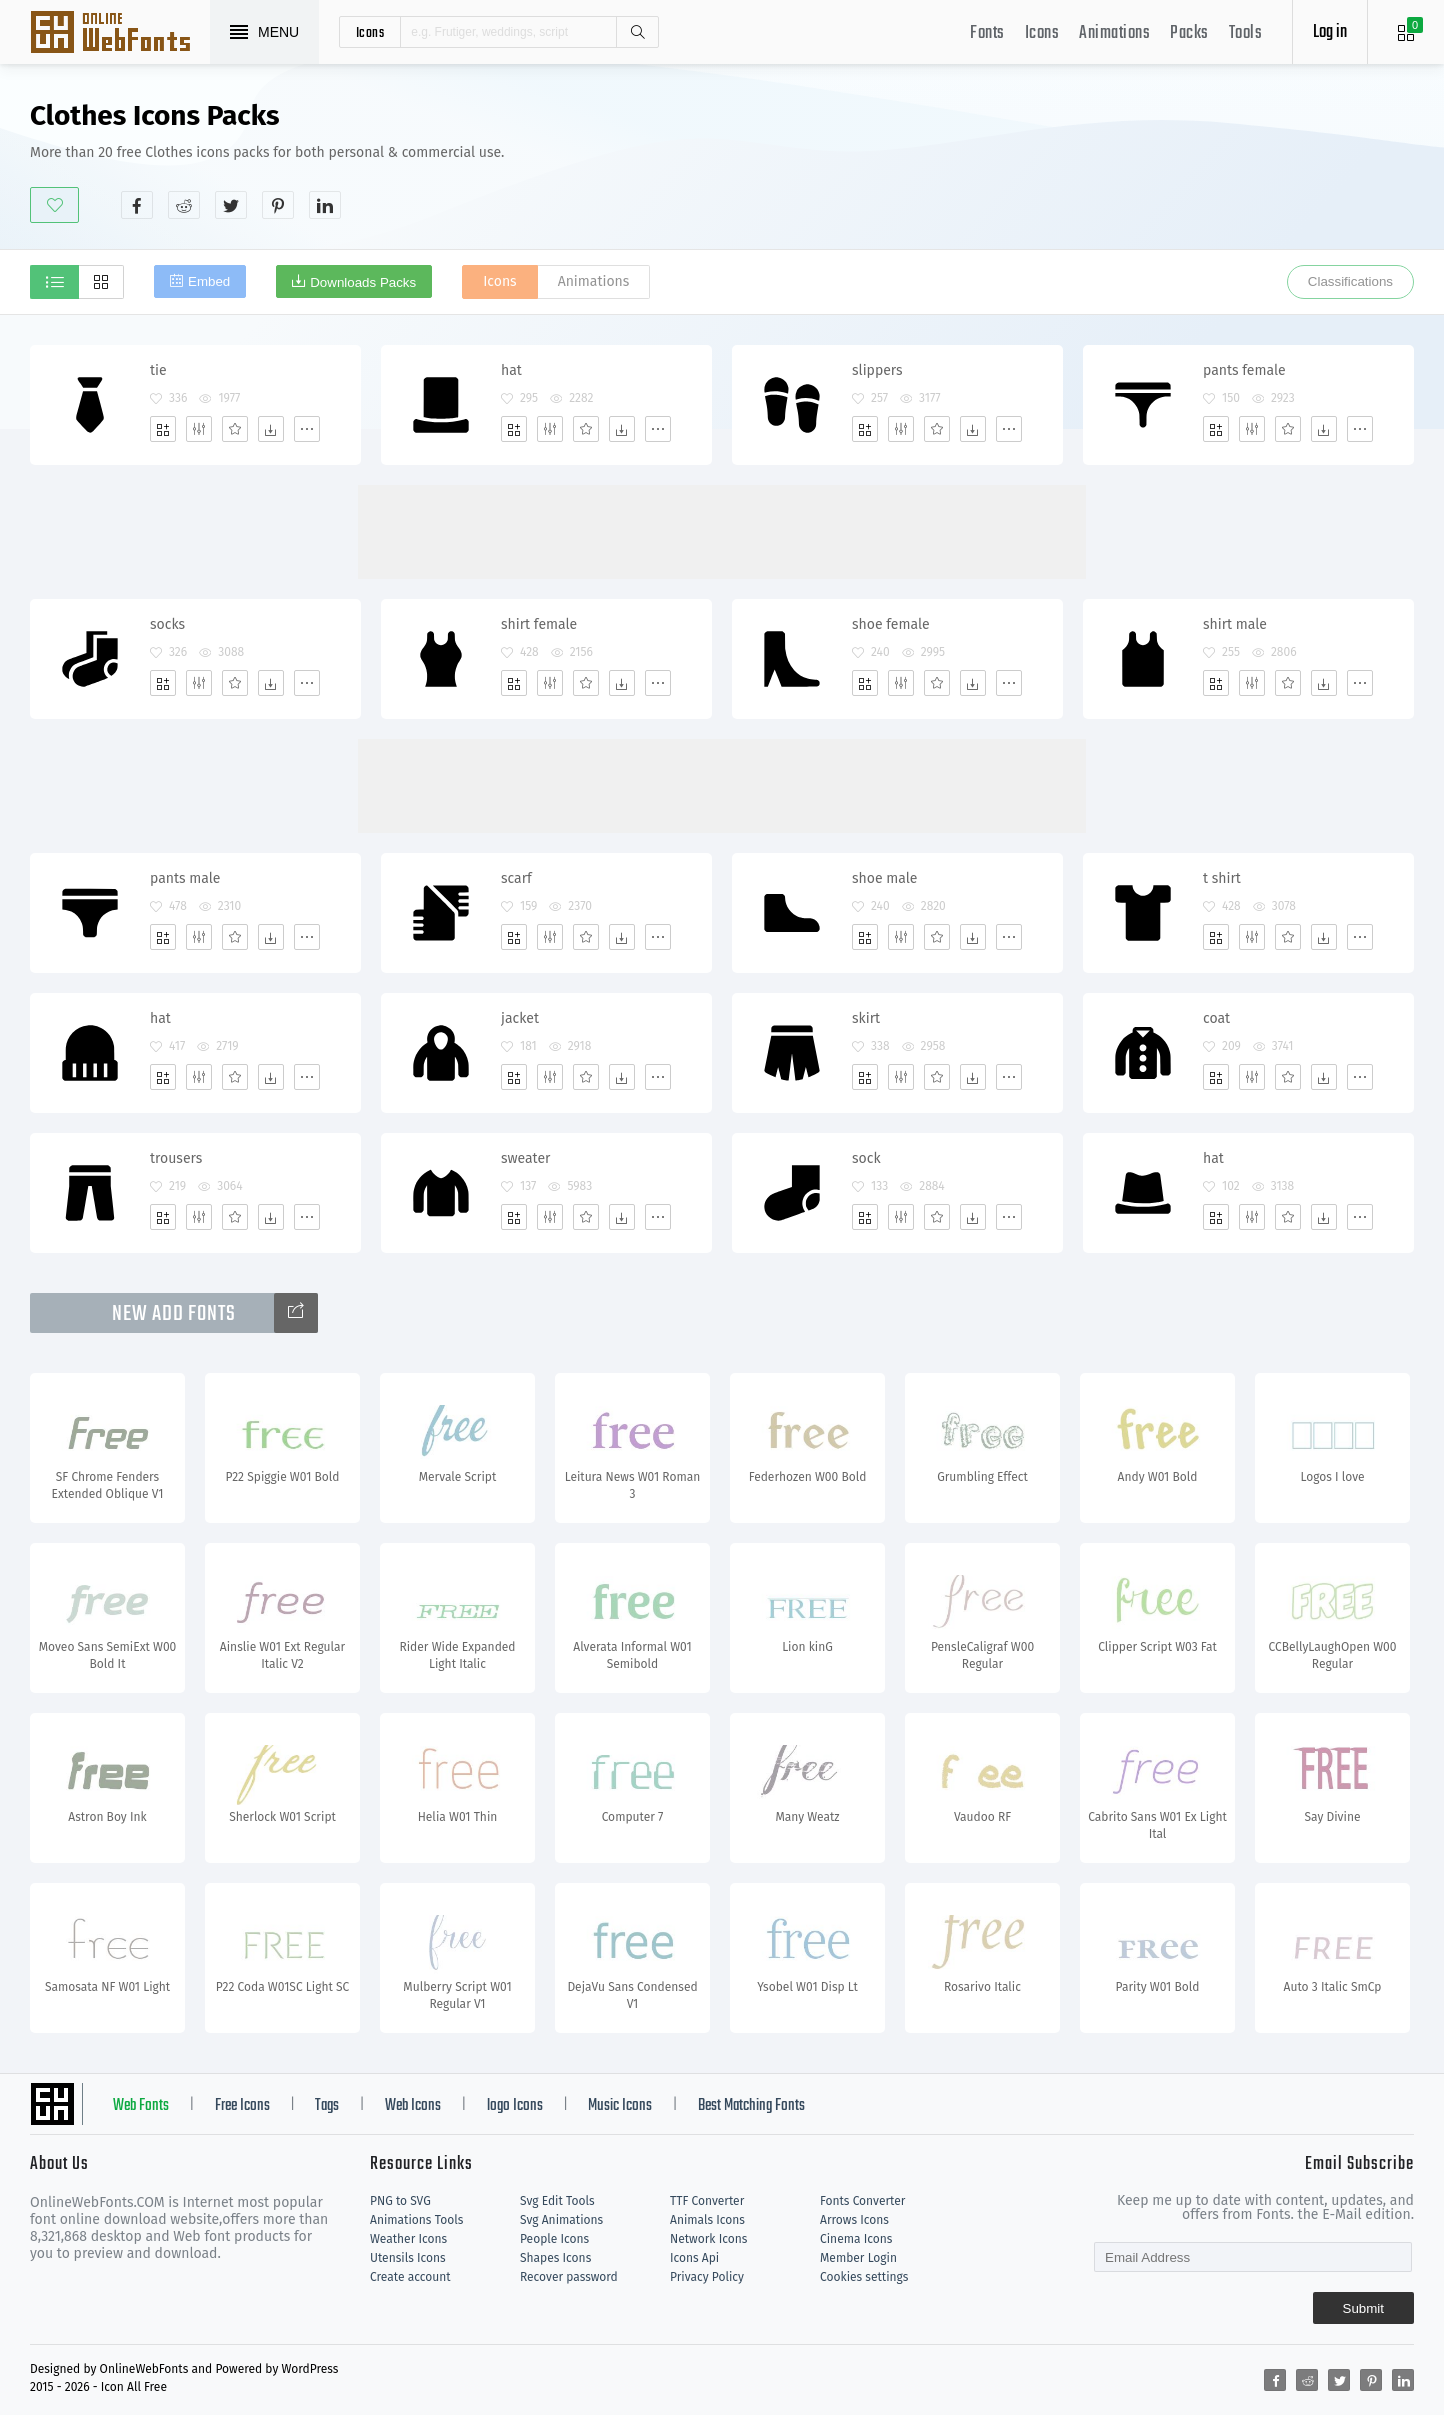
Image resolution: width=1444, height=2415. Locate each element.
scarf (516, 878)
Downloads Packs (363, 282)
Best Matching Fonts (751, 2106)
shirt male (1235, 624)
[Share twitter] (231, 205)
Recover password (569, 2277)
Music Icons (620, 2106)
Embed (209, 281)
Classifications (1350, 281)
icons (370, 32)
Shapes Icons (555, 2258)
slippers (877, 370)
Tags (327, 2106)
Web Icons (413, 2106)
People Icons (554, 2239)
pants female (1244, 370)
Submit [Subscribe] (1363, 2308)
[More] (307, 429)
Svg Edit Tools (557, 2201)
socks (167, 624)
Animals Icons (707, 2220)
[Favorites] (235, 429)
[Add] (163, 429)
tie (158, 370)
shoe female (891, 624)
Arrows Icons (854, 2220)
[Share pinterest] (278, 205)
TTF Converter (707, 2201)
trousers (176, 1158)
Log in (1330, 32)
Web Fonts (141, 2106)
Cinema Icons (856, 2239)
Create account (410, 2277)
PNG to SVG (400, 2201)
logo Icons (515, 2106)
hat (511, 370)
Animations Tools (416, 2220)
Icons (1042, 33)
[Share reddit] (184, 205)
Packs (1189, 33)
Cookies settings (864, 2277)
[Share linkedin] (325, 205)
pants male (185, 878)
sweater (525, 1158)
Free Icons (242, 2106)
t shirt (1222, 878)
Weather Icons (408, 2239)
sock (866, 1158)
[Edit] (199, 429)
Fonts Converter (862, 2201)
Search (637, 32)
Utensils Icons (408, 2258)
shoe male (884, 878)
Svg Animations (561, 2220)
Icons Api (694, 2258)
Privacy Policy (707, 2277)
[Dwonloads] (271, 429)
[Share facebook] (137, 205)
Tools (1246, 33)
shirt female (539, 624)
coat (1216, 1018)
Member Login (858, 2258)
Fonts (987, 33)
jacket (520, 1018)
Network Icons (708, 2239)
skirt (866, 1018)
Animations (1114, 33)
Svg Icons (120, 34)
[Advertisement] (1050, 159)
